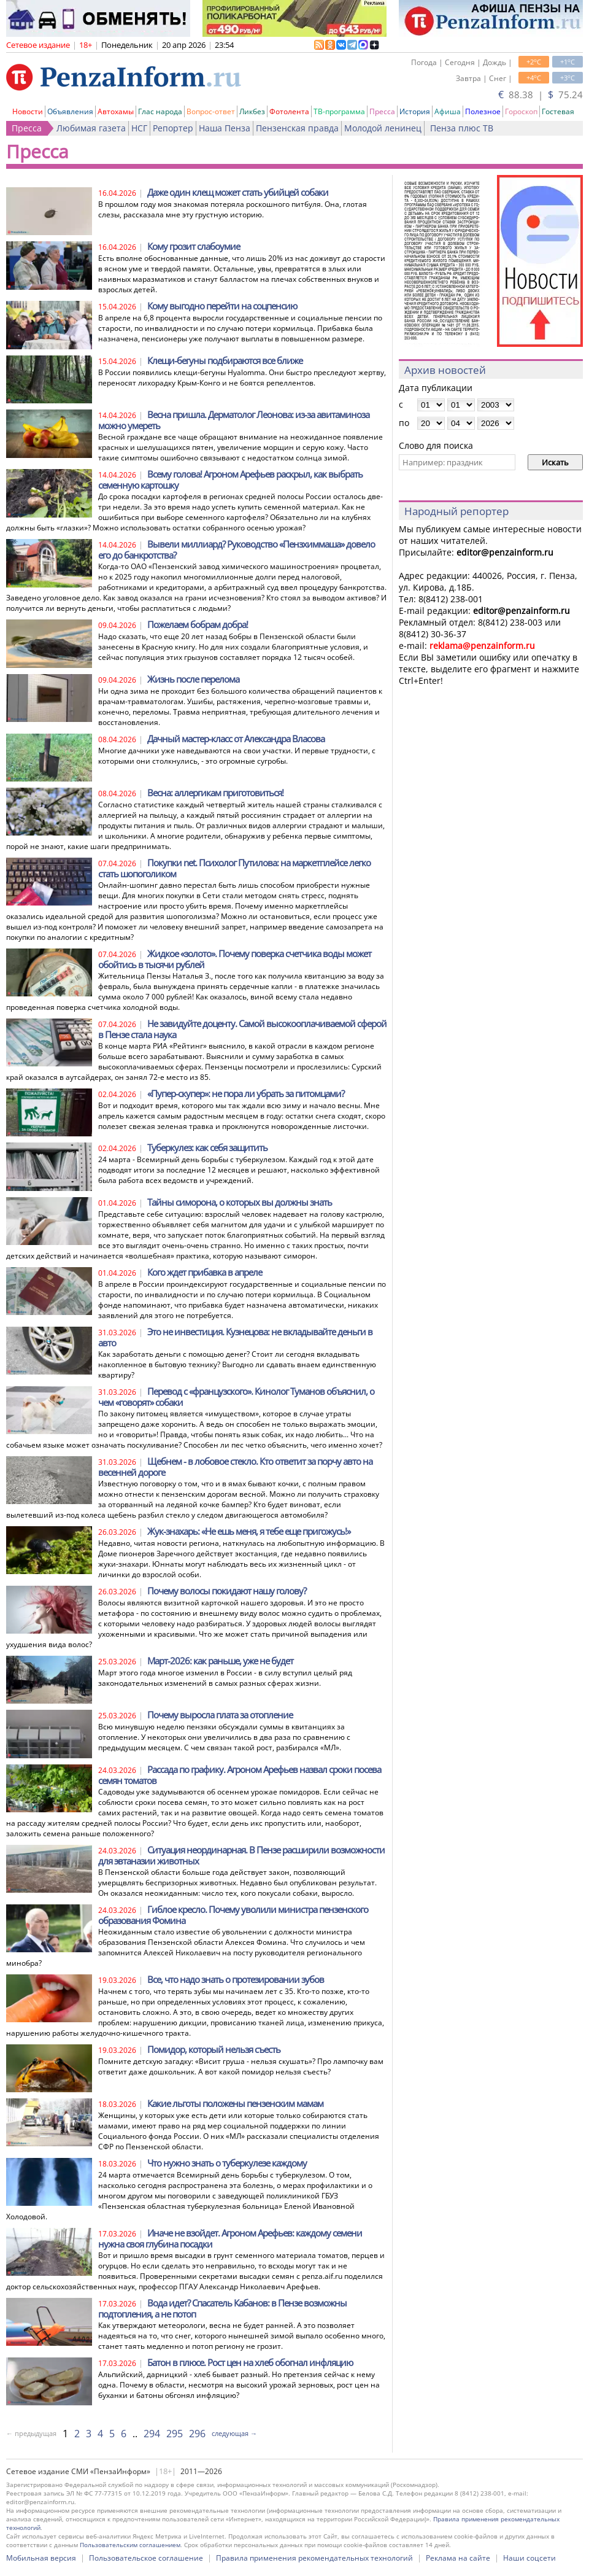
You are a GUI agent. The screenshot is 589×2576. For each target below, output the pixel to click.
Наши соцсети (529, 2558)
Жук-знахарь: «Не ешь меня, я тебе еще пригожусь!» (248, 1531)
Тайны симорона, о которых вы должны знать (239, 1202)
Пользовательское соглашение (146, 2558)
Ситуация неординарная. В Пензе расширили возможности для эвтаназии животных (241, 1855)
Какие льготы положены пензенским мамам (235, 2103)
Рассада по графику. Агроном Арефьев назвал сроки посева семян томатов (239, 1775)
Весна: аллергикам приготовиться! (215, 792)
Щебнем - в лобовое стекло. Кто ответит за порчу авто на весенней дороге (235, 1466)
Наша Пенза (224, 128)
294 (152, 2433)
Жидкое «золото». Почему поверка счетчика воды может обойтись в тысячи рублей (234, 959)
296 (197, 2433)
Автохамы (116, 111)
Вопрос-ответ (211, 111)
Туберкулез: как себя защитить (207, 1147)
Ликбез (252, 111)
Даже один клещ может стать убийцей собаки (237, 192)
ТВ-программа (339, 111)
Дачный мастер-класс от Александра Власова (236, 738)
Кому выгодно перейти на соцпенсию (222, 306)
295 (174, 2433)
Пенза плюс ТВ (461, 128)
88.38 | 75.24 (540, 94)
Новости (27, 111)
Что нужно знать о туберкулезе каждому (227, 2163)
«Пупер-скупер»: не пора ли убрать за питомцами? (245, 1093)
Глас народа (160, 111)
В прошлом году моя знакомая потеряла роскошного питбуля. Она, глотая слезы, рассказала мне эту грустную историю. (232, 209)
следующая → (234, 2433)
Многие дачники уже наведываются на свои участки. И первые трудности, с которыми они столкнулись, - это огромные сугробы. (236, 755)
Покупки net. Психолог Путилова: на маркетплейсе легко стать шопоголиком (234, 868)
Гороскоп (521, 111)
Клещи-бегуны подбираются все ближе (224, 360)
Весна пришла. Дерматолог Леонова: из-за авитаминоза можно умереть (233, 420)
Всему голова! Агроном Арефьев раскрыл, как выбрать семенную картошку (230, 479)
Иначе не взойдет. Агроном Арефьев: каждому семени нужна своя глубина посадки (230, 2238)
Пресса (382, 111)
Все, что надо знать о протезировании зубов (235, 1979)
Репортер (173, 128)
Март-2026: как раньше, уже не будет (220, 1661)
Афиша (447, 111)
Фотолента (289, 111)
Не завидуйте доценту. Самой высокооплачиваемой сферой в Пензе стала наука (242, 1029)
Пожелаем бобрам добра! (197, 624)
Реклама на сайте (458, 2558)
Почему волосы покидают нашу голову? (226, 1591)
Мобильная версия (41, 2558)
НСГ (139, 128)
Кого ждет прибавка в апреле (204, 1272)
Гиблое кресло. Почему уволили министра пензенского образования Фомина (233, 1914)
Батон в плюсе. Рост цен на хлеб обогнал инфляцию (250, 2362)
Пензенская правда (297, 128)
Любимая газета (91, 128)
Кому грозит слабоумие (193, 246)
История (414, 111)
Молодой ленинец (383, 128)
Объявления (70, 111)
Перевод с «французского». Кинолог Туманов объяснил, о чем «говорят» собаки (236, 1396)
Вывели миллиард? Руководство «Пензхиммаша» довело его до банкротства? (236, 549)
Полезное (483, 111)
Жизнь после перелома (193, 679)
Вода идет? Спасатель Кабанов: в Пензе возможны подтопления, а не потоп (222, 2308)
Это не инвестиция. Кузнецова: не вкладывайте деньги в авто (235, 1337)
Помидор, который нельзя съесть (213, 2049)
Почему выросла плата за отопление (220, 1715)
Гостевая (558, 111)
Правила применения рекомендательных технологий (314, 2558)
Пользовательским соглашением (130, 2544)
